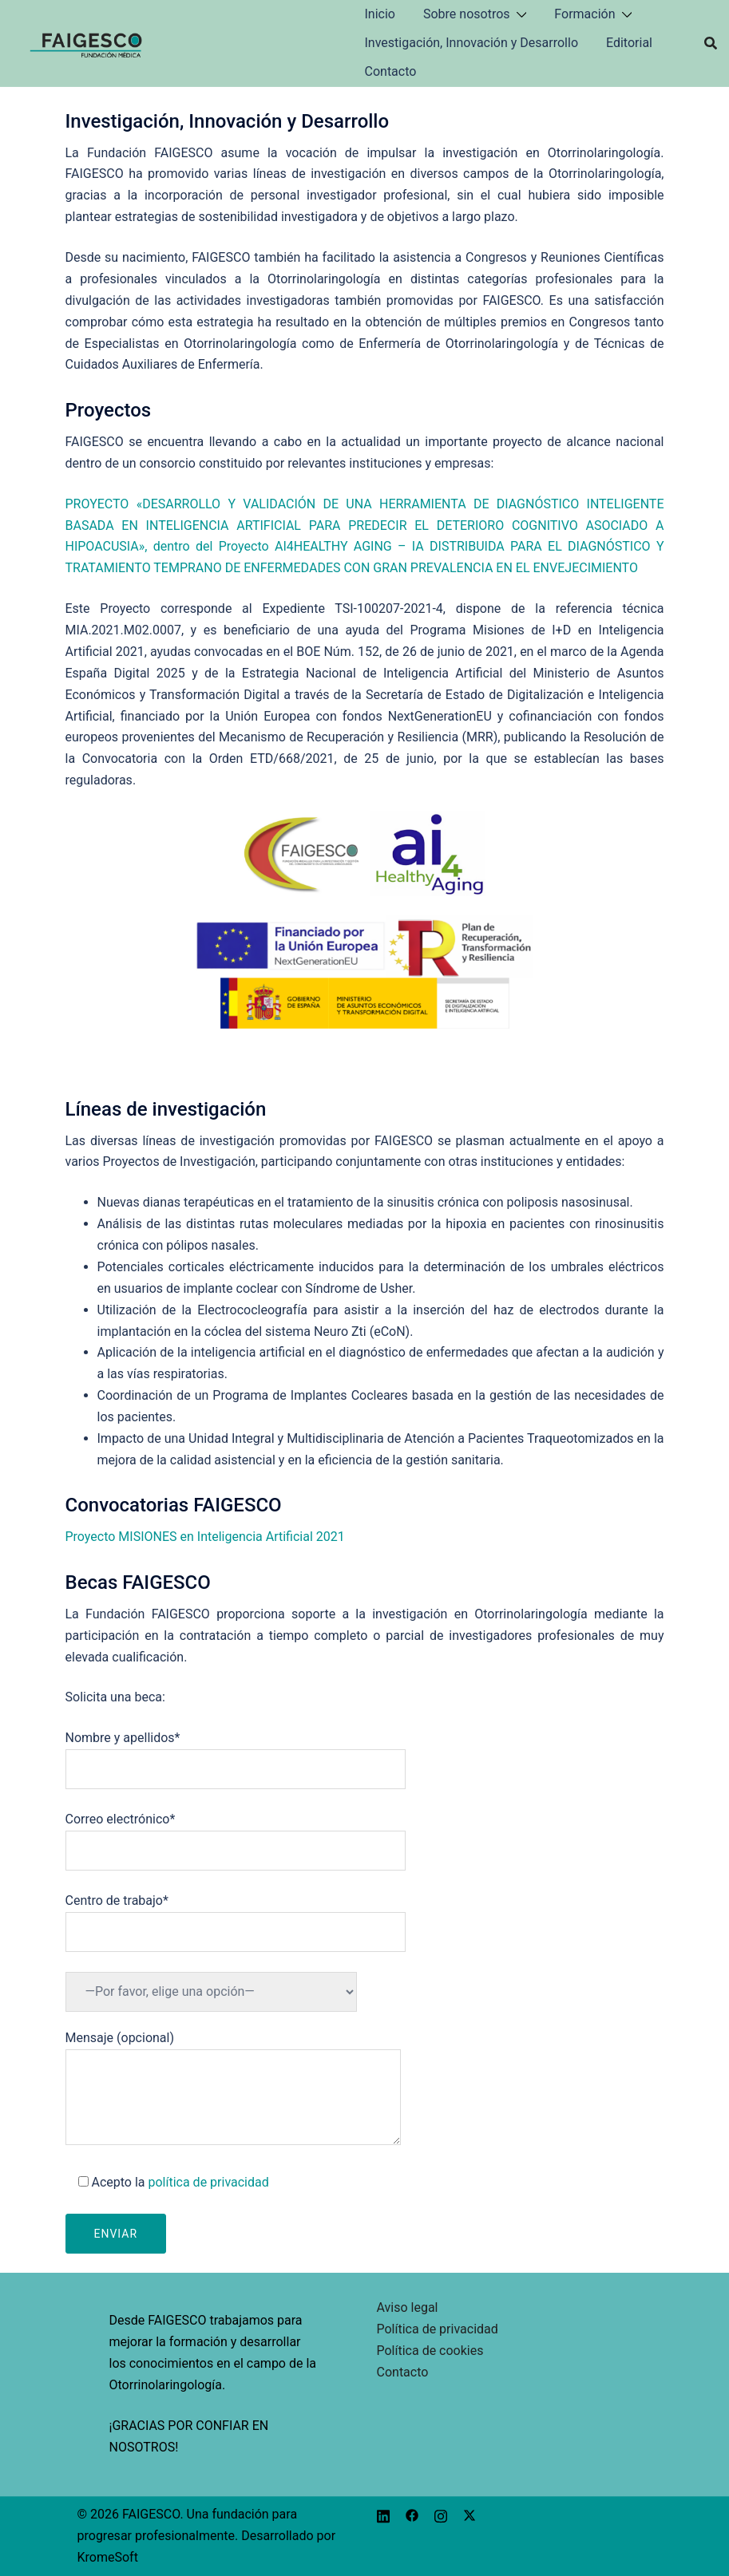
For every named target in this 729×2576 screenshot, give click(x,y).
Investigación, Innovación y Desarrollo (472, 42)
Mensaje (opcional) (233, 2089)
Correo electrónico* (235, 1834)
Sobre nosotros (466, 14)
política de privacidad (208, 2182)
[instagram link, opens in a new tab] (440, 2514)
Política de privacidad (437, 2329)
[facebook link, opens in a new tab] (412, 2514)
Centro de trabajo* (235, 1916)
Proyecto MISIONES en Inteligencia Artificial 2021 (205, 1536)
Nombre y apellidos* (235, 1753)
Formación (584, 14)
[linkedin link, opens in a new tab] (383, 2514)
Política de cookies (430, 2350)
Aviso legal (407, 2307)
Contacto (391, 71)
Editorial (629, 42)
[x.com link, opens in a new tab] (469, 2514)
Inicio (380, 14)
